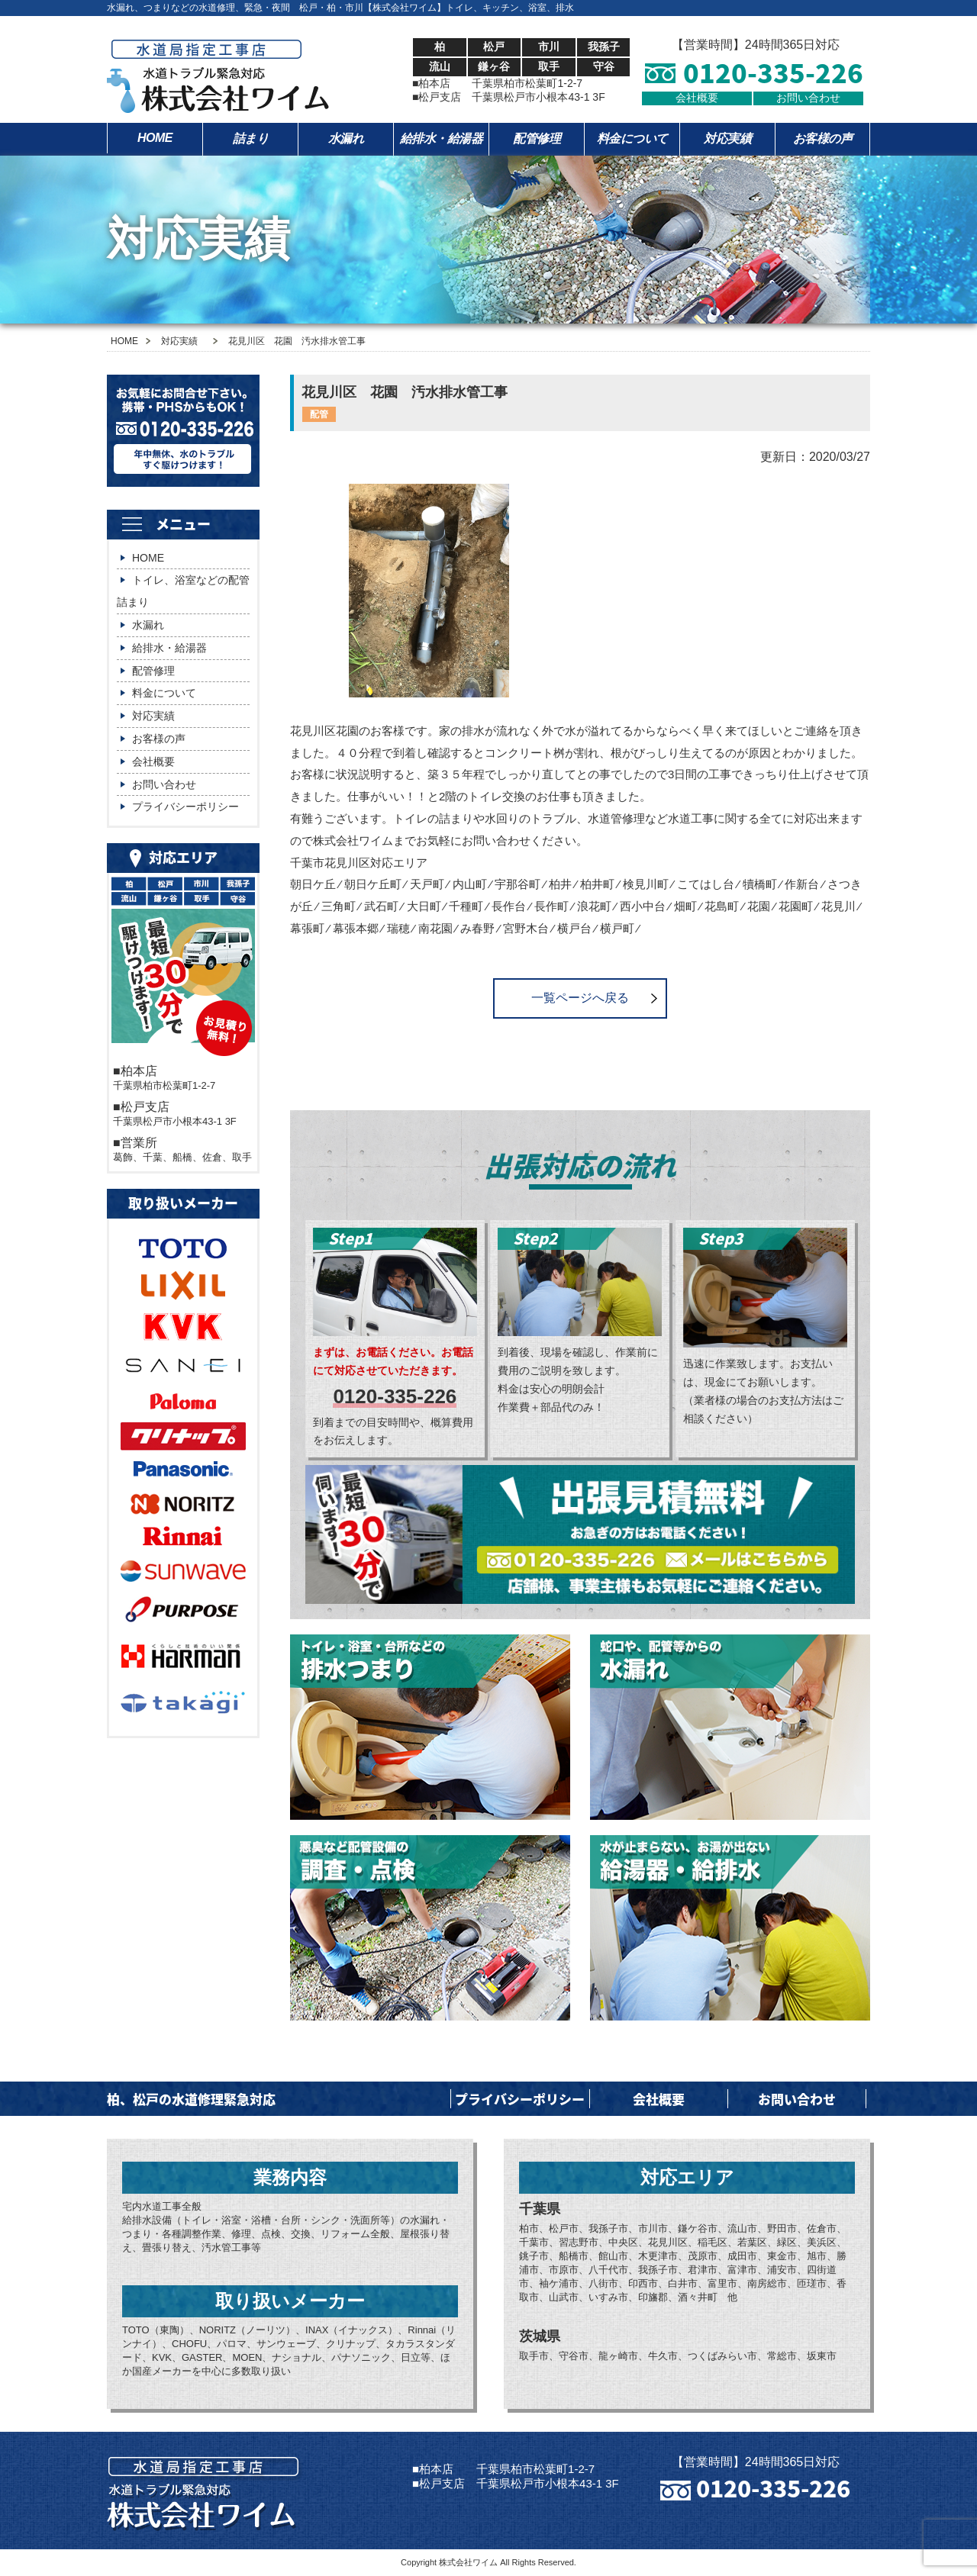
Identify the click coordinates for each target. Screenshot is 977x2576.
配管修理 (536, 138)
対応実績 (727, 138)
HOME (155, 137)
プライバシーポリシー (185, 806)
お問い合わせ (808, 98)
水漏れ (346, 138)
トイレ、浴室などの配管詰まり (183, 591)
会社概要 (697, 98)
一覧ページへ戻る (580, 997)
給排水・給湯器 (441, 138)
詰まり (251, 138)
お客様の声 (823, 138)
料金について (632, 138)
